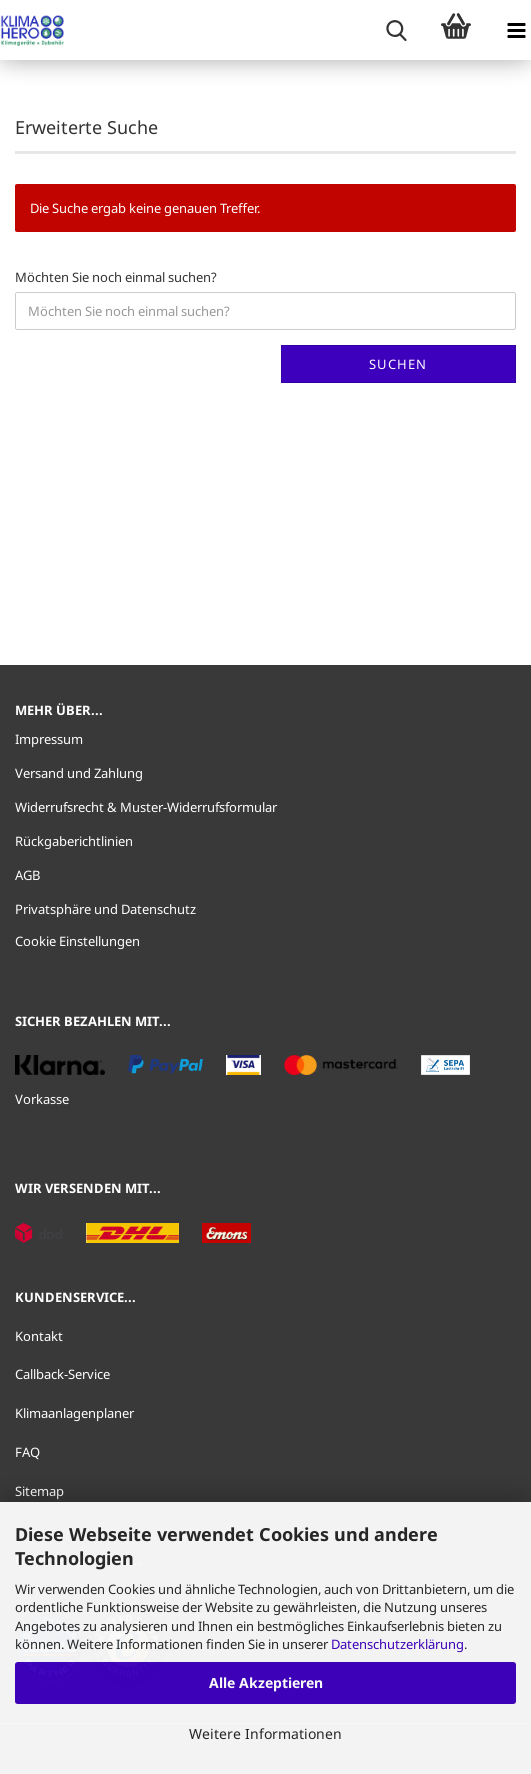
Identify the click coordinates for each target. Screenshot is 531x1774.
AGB (27, 875)
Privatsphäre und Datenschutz (105, 909)
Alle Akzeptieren (266, 1682)
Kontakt (39, 1336)
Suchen (398, 364)
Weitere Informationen (265, 1733)
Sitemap (39, 1491)
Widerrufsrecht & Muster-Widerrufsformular (146, 807)
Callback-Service (62, 1374)
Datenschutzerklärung (397, 1644)
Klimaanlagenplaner (74, 1413)
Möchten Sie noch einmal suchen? (116, 277)
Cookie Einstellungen (77, 941)
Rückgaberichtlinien (74, 841)
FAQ (27, 1452)
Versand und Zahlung (79, 773)
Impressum (49, 739)
